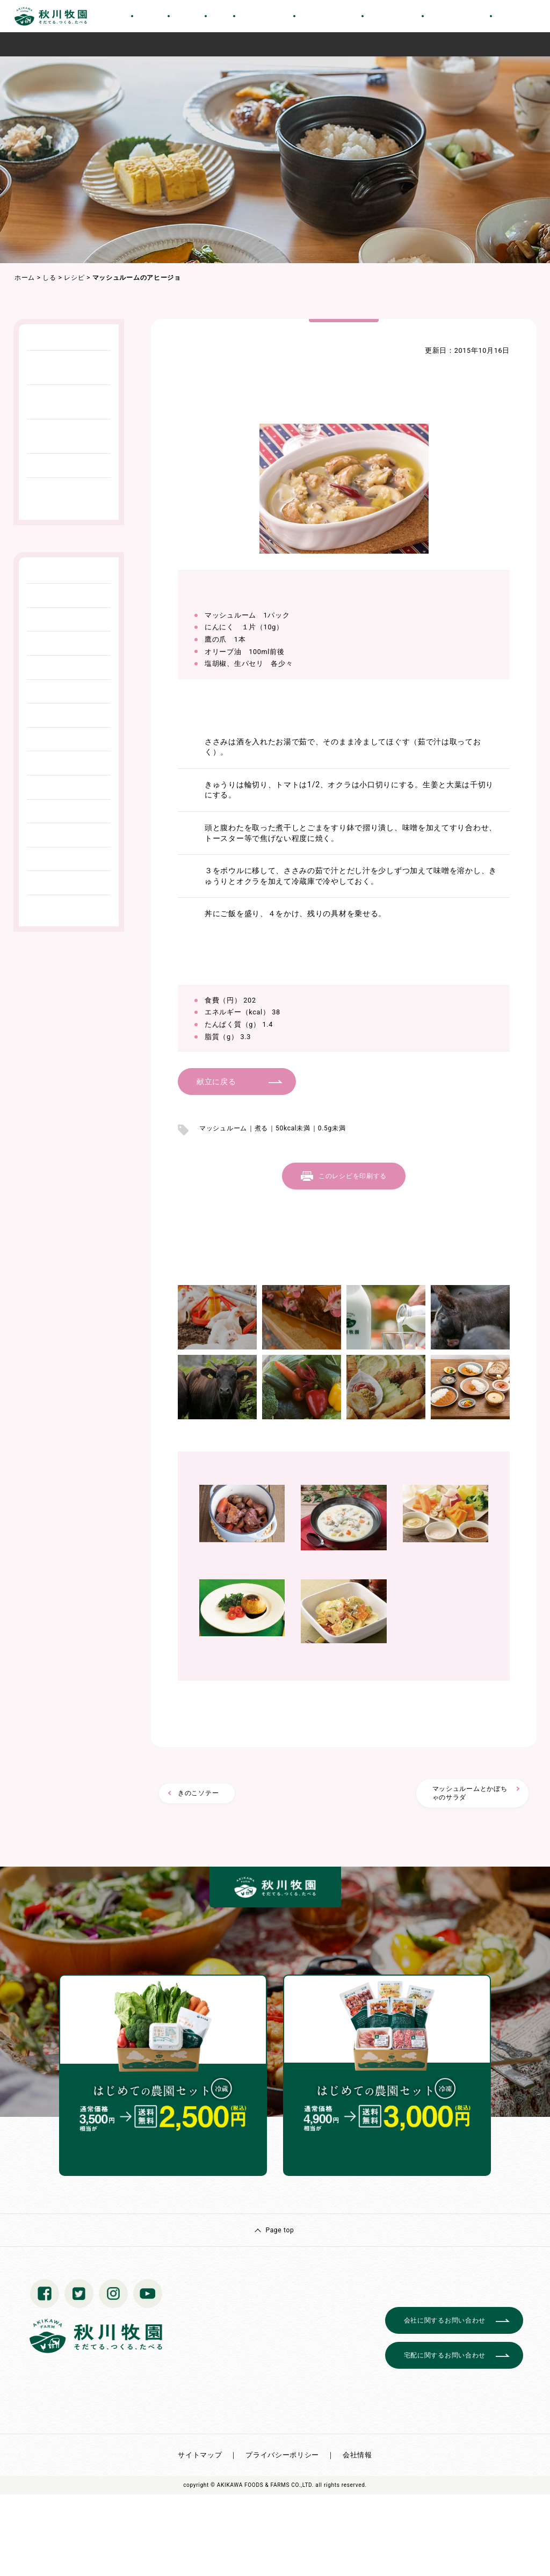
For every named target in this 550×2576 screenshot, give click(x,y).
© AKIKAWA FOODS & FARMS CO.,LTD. (262, 2485)
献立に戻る (216, 1081)
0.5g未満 (332, 1128)
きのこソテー (198, 1793)
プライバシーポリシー (282, 2455)
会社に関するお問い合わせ (445, 2320)
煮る (261, 1128)
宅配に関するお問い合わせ (445, 2355)
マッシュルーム (223, 1128)
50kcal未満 (293, 1128)
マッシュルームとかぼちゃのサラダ (470, 1793)
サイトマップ (200, 2455)
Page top (279, 2230)
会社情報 (357, 2455)
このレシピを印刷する (353, 1176)
